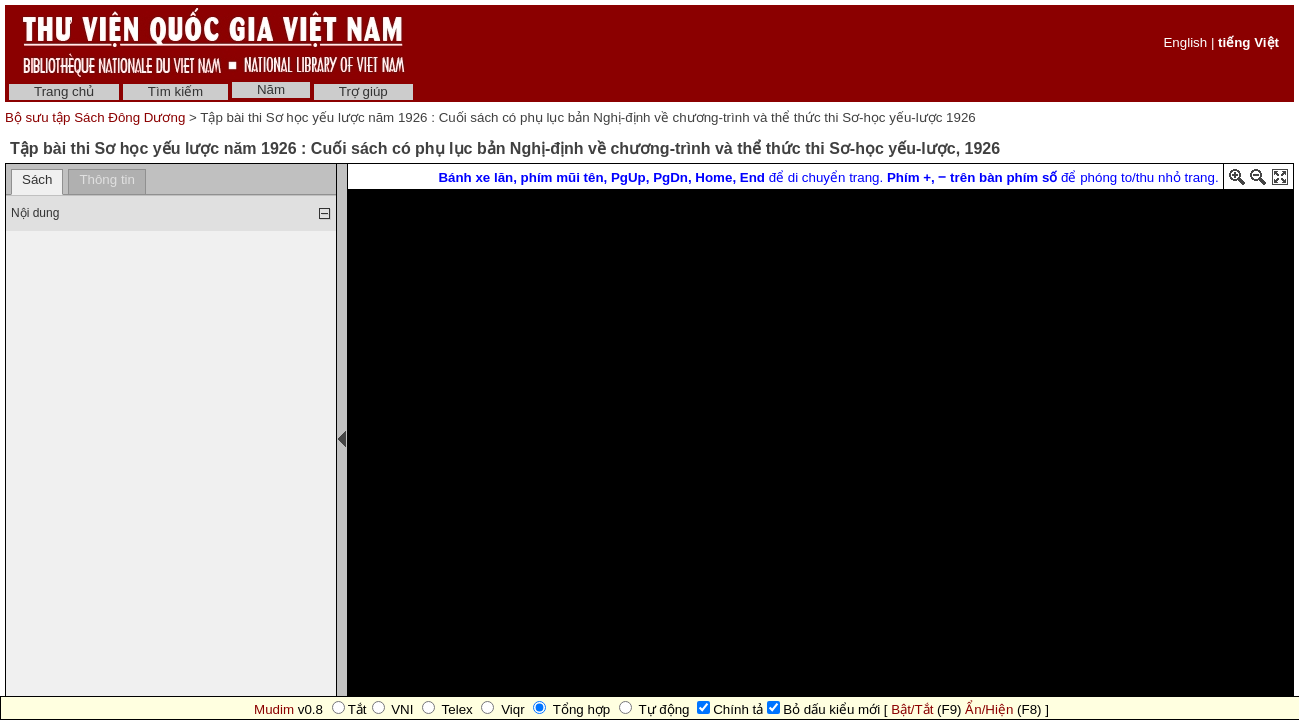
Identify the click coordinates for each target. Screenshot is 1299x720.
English (1185, 42)
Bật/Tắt (912, 709)
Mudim (274, 709)
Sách (37, 179)
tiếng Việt (1248, 42)
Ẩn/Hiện (989, 709)
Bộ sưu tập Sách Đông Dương (97, 117)
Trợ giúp (363, 91)
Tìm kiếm (175, 91)
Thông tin (107, 179)
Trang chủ (64, 91)
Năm (271, 89)
